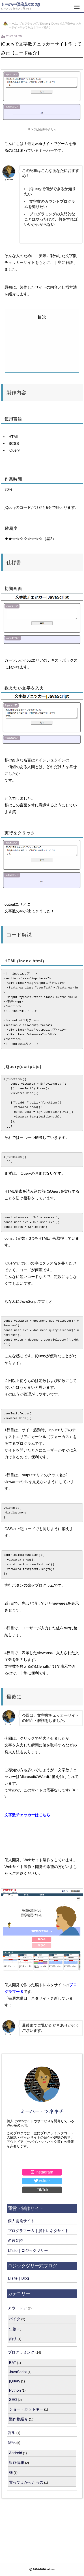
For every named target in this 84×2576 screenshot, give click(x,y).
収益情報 (16, 2463)
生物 (13, 2329)
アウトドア (17, 2308)
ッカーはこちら (37, 1815)
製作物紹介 (18, 2419)
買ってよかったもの (26, 2482)
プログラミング (21, 2352)
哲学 (11, 2433)
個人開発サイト (21, 2221)
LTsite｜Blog (18, 2278)
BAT (12, 2363)
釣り (13, 2339)
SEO (13, 2399)
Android (15, 2453)
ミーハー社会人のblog (20, 4)
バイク (14, 2319)
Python (15, 2390)
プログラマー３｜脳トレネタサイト (38, 2231)
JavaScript (18, 2372)
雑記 (11, 2442)
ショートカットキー (26, 2409)
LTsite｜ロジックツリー (28, 2250)
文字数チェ (14, 1815)
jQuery (14, 2381)
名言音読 (15, 2241)
